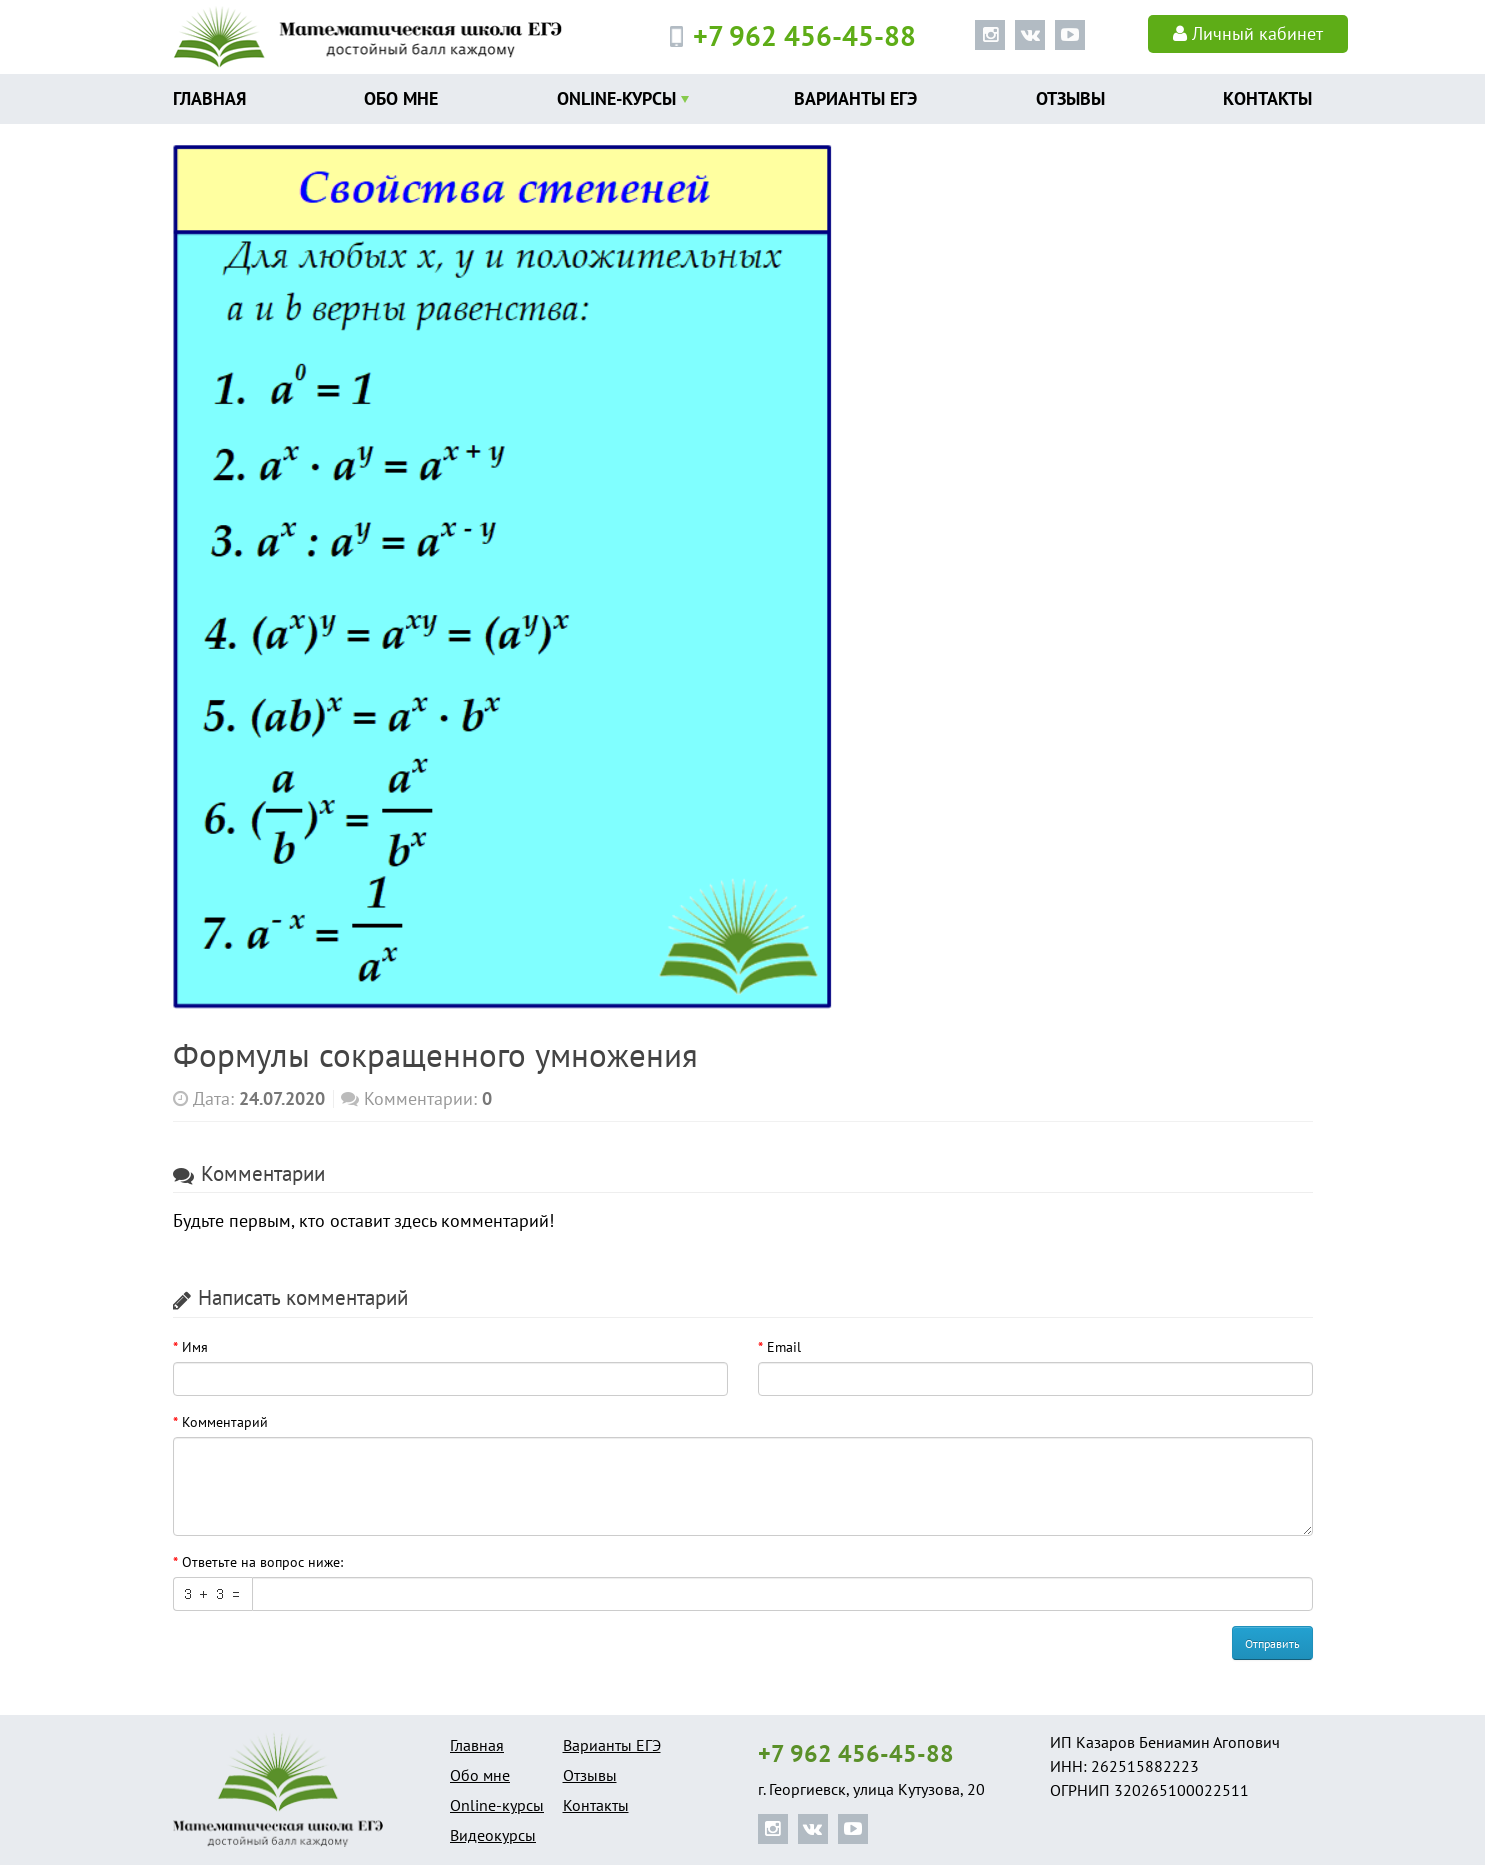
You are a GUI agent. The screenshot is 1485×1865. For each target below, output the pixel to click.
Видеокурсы (493, 1835)
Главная (209, 98)
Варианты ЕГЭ (855, 98)
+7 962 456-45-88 (856, 1754)
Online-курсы (616, 98)
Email (784, 1347)
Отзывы (1070, 98)
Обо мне (401, 98)
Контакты (1267, 98)
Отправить (1272, 1643)
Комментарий (225, 1422)
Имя (195, 1347)
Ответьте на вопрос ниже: (262, 1562)
